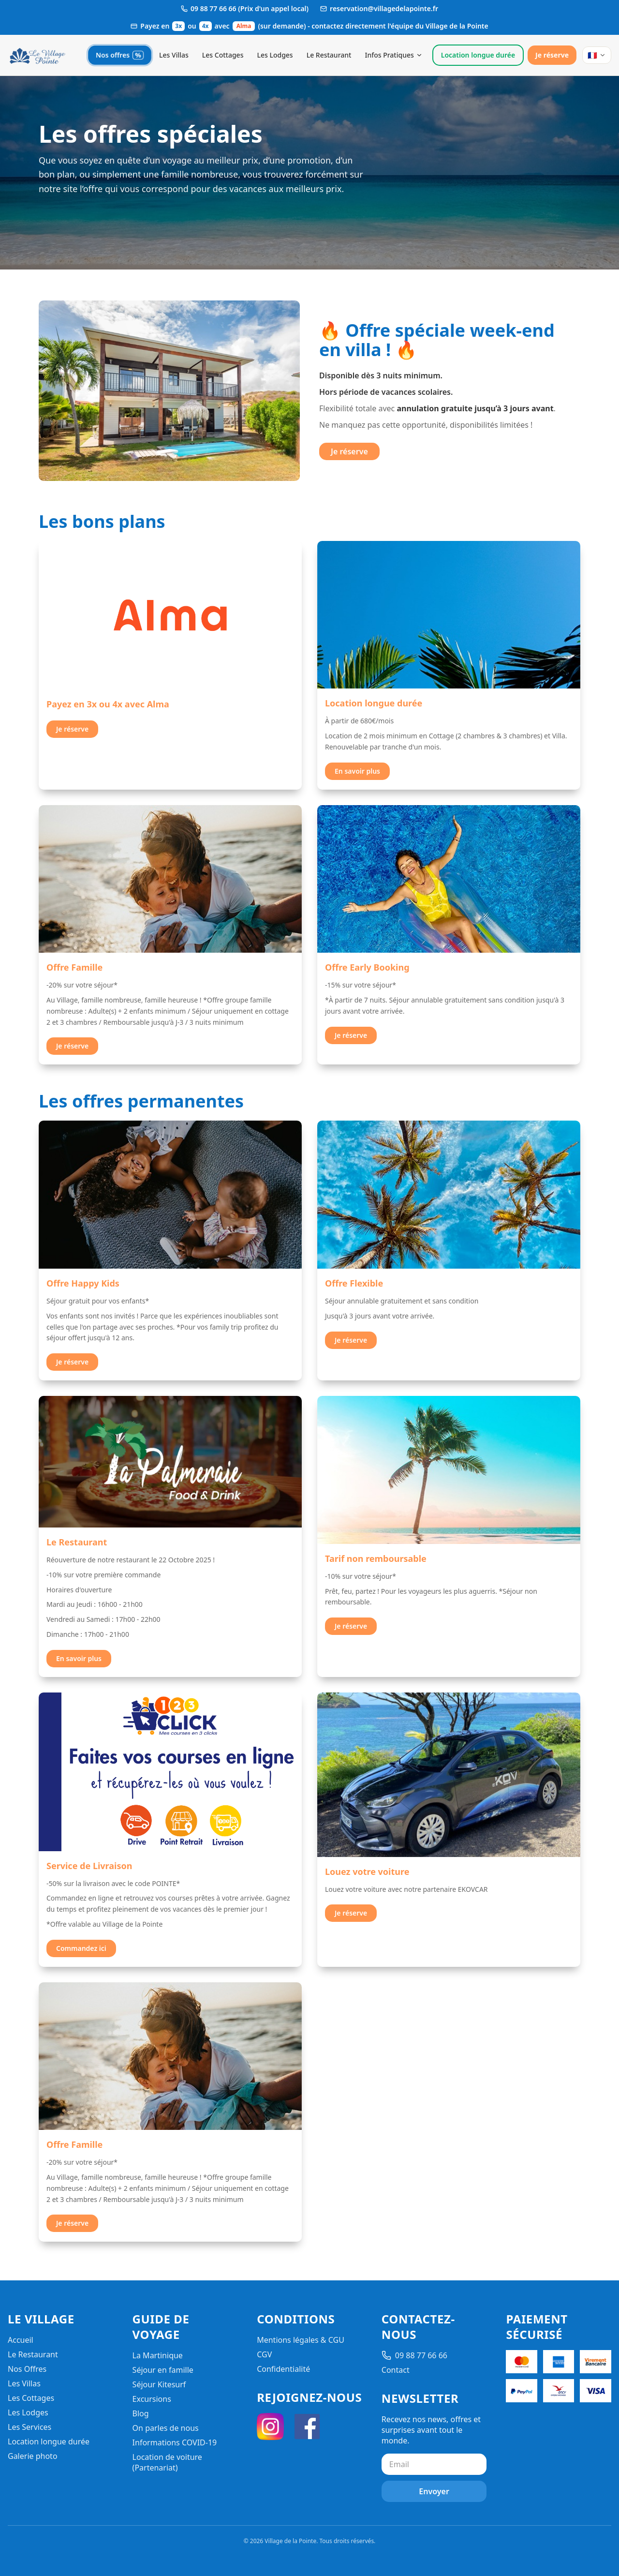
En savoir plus (357, 771)
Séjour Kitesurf (159, 2384)
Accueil (20, 2340)
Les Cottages (223, 55)
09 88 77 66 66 (414, 2355)
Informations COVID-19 (175, 2442)
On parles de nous (166, 2428)
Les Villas (174, 55)
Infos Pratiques (393, 55)
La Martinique (158, 2355)
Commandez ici (81, 1948)
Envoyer (434, 2491)
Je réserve (552, 55)
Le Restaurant (329, 55)
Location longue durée (478, 55)
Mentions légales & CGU (300, 2340)
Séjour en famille (163, 2370)
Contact (396, 2370)
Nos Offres (27, 2369)
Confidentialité (283, 2369)
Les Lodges (275, 55)
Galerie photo (33, 2456)
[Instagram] (270, 2426)
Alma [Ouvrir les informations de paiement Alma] (243, 26)
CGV (264, 2354)
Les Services (29, 2427)
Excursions (152, 2399)
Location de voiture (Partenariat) (167, 2462)
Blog (141, 2413)
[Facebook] (307, 2426)
